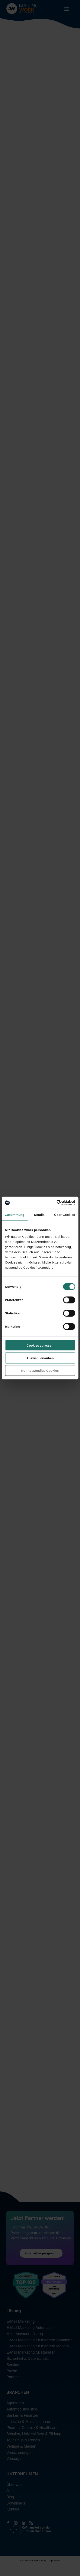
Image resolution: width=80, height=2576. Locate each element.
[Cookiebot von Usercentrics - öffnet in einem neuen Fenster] (57, 1203)
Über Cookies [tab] (64, 1214)
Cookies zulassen (40, 1345)
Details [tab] (39, 1214)
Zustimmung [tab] (14, 1214)
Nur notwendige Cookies (40, 1370)
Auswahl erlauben (40, 1358)
